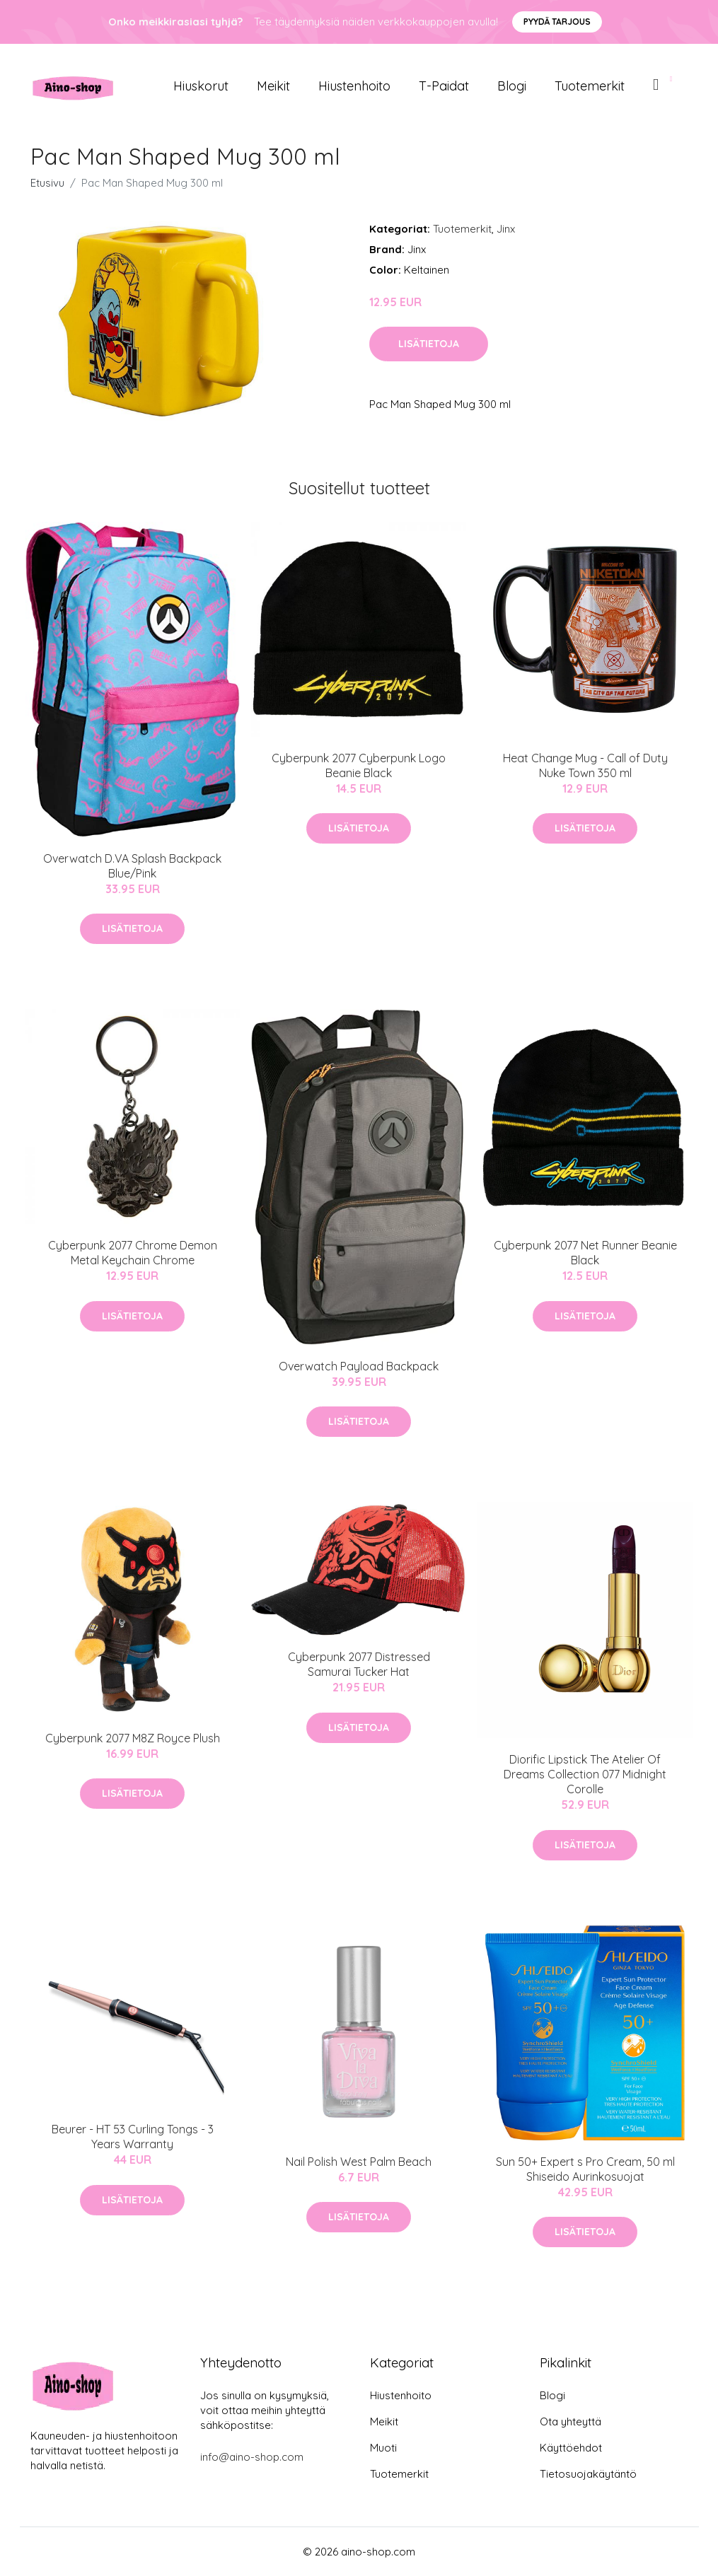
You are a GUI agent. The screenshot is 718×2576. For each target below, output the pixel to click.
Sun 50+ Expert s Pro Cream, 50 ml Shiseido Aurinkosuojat (585, 2169)
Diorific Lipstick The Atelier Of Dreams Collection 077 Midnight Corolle (585, 1774)
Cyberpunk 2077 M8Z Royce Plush (132, 1738)
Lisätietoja (428, 343)
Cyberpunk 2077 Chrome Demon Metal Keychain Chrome (132, 1252)
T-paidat (444, 86)
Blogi (511, 86)
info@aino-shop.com (251, 2457)
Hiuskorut (200, 86)
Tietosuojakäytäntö (588, 2474)
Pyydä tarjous (557, 21)
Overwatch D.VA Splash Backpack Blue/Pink (132, 865)
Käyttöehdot (571, 2447)
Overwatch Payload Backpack (359, 1366)
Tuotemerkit (590, 86)
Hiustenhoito (354, 86)
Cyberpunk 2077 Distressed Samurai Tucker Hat (359, 1664)
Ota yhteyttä (570, 2421)
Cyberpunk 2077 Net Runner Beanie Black (585, 1252)
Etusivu (47, 183)
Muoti (383, 2447)
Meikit (273, 86)
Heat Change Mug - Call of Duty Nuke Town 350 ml (585, 765)
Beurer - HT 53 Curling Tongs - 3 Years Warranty (133, 2136)
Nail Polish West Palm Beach (359, 2162)
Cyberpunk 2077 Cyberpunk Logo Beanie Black (359, 765)
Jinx (506, 228)
